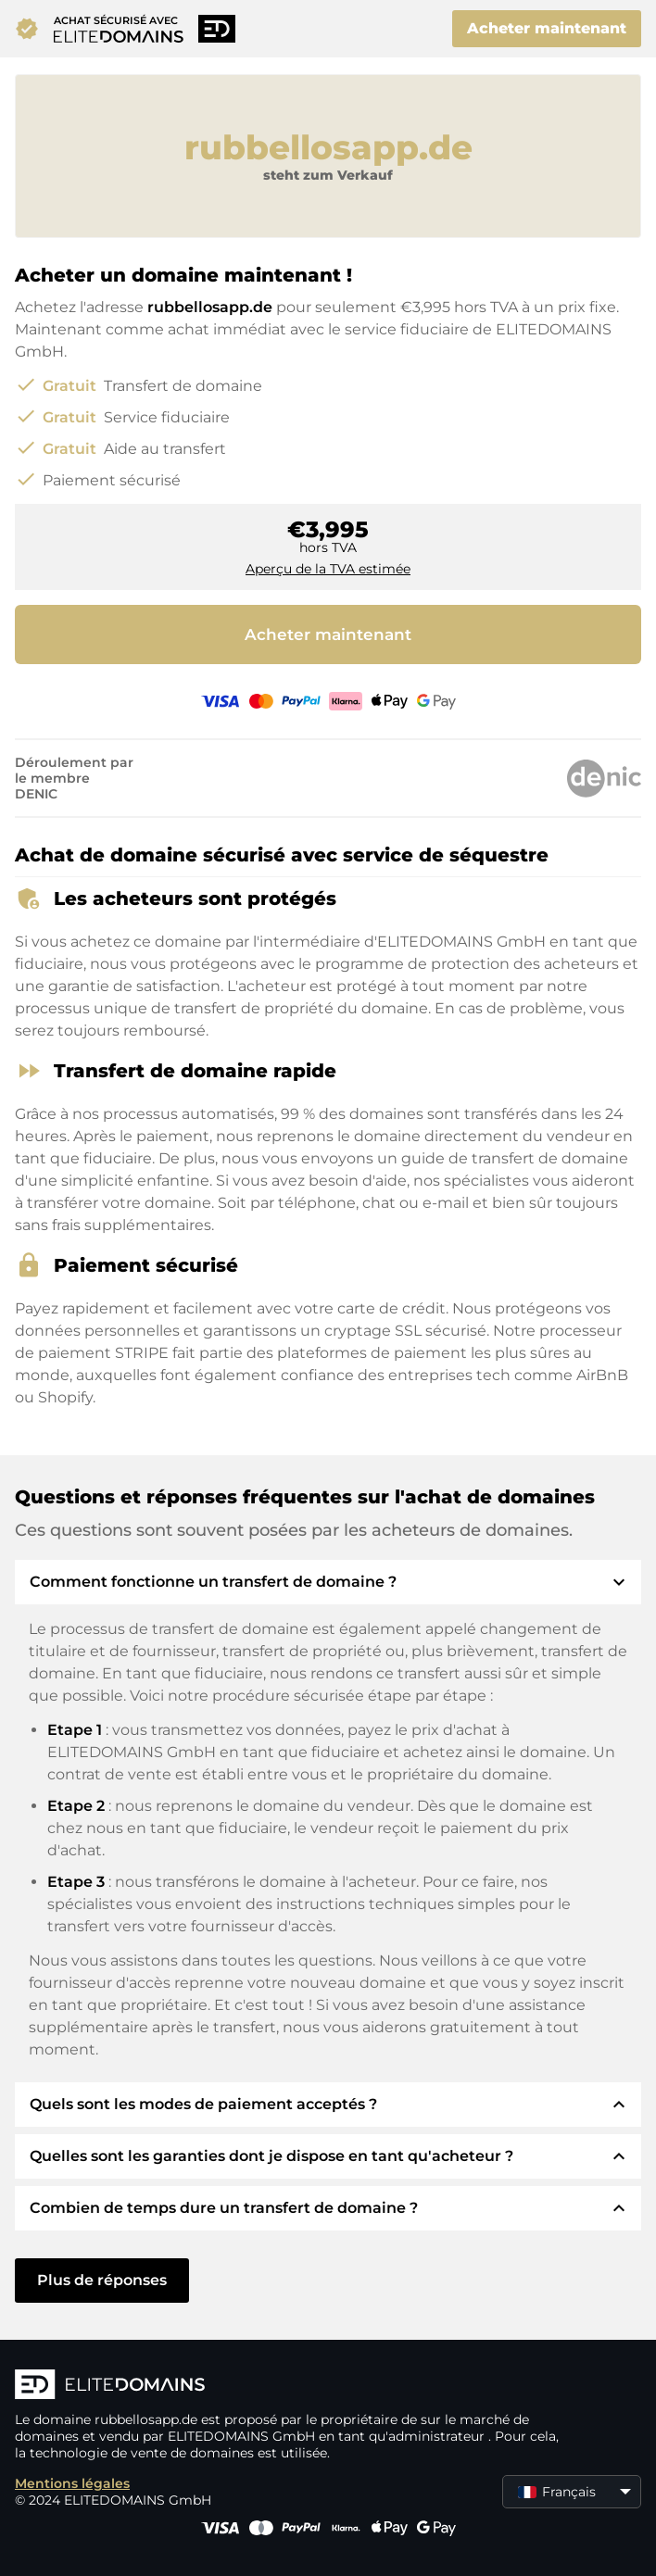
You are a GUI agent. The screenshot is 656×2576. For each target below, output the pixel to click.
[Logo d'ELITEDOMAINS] (293, 2386)
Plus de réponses (102, 2280)
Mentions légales (72, 2483)
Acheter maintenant (546, 28)
